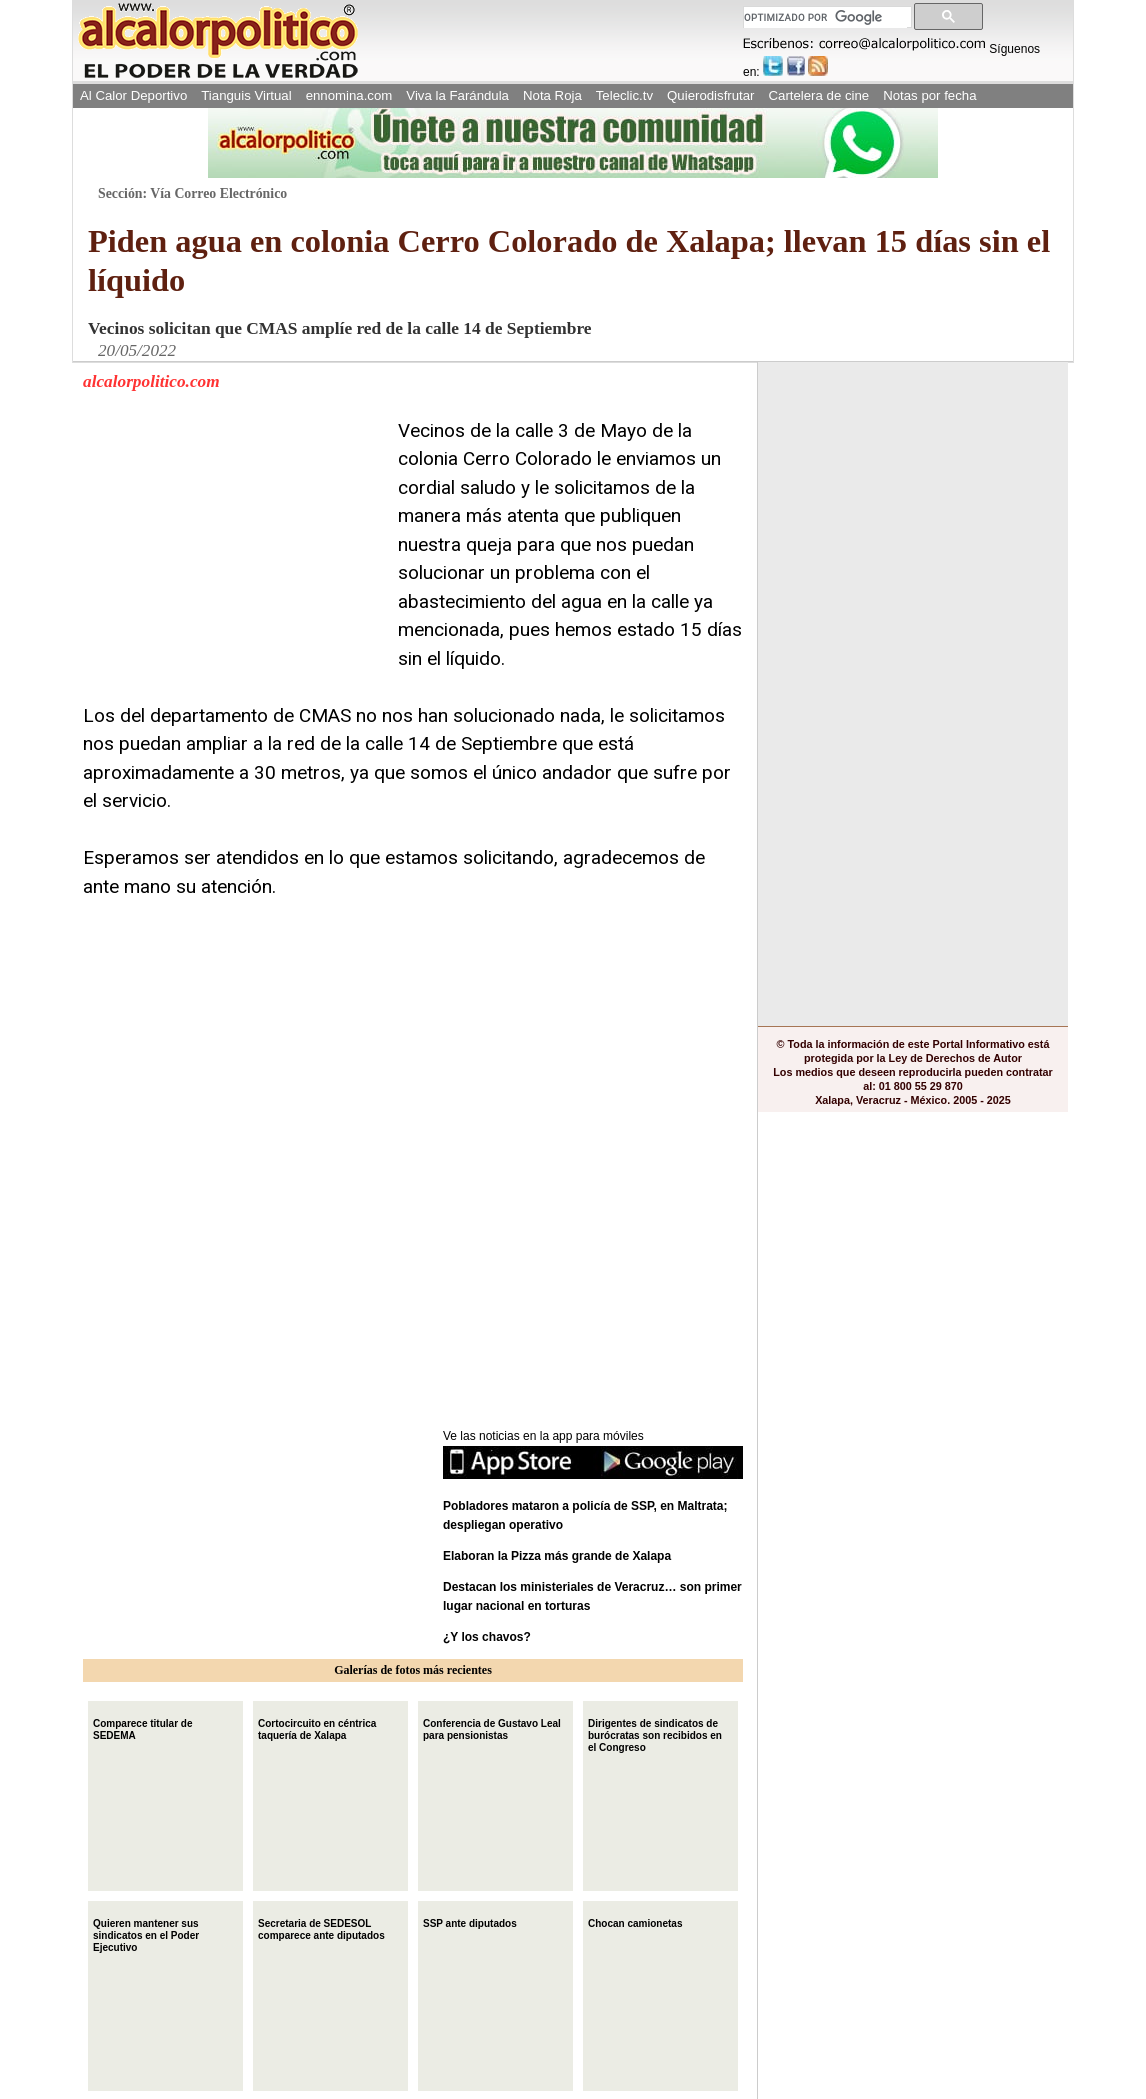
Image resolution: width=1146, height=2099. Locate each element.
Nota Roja (552, 95)
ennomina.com (349, 95)
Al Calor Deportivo (133, 95)
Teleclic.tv (624, 95)
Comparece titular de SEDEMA (142, 1727)
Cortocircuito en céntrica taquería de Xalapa (317, 1727)
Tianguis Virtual (246, 95)
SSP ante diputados (470, 1921)
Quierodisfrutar (710, 95)
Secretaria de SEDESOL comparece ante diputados (321, 1927)
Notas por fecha (929, 95)
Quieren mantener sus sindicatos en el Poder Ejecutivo (146, 1933)
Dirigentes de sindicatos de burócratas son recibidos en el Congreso (655, 1733)
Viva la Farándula (457, 95)
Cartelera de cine (819, 95)
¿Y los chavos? (488, 1637)
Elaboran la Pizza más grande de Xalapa (557, 1556)
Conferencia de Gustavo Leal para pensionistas (492, 1727)
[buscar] (825, 17)
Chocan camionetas (635, 1921)
